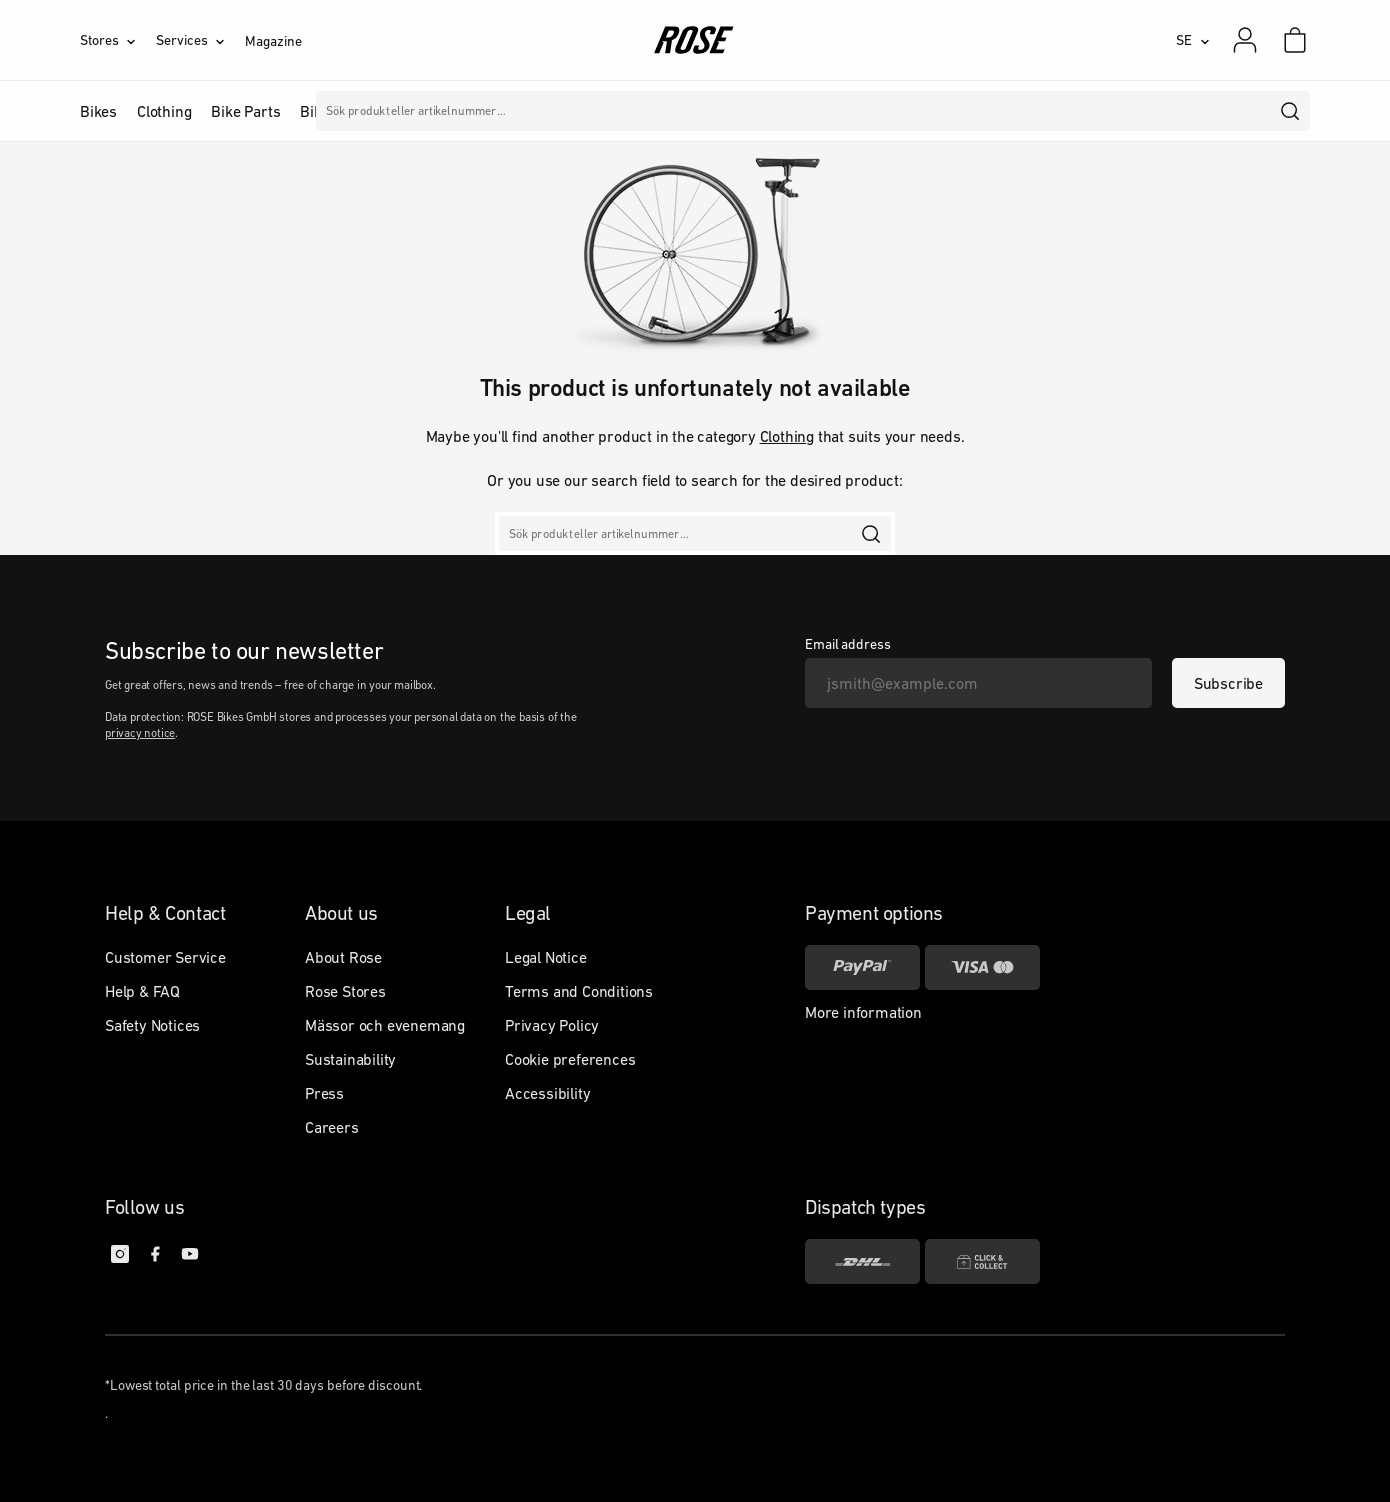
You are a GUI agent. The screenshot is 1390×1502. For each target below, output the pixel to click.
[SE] (1193, 40)
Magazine (273, 41)
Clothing (787, 436)
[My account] (1245, 40)
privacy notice (140, 733)
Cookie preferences (570, 1059)
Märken (507, 111)
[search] (1291, 111)
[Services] (200, 40)
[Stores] (118, 40)
